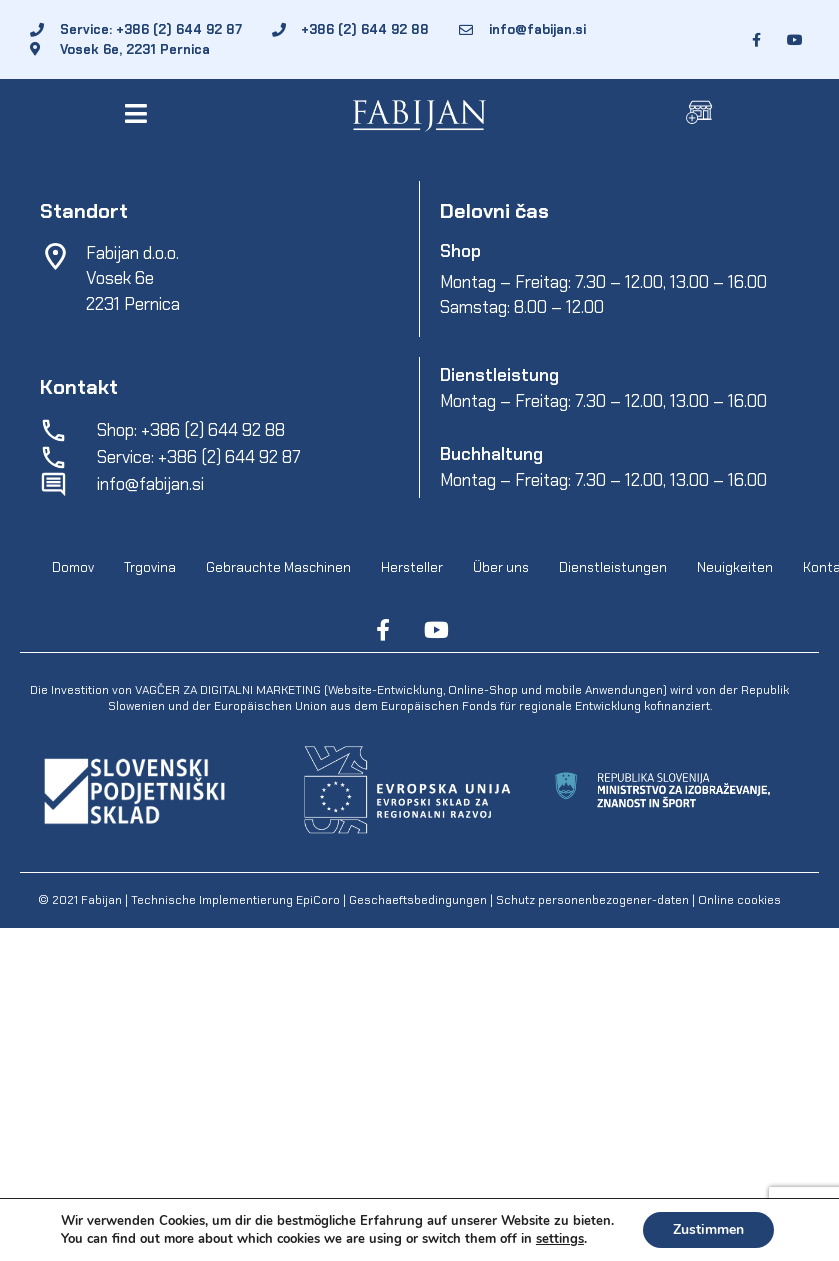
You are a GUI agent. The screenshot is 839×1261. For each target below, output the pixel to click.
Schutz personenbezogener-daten (592, 900)
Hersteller (412, 568)
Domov (73, 568)
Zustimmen (708, 1229)
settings (560, 1239)
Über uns (501, 568)
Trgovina (150, 568)
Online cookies (738, 900)
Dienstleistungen (613, 568)
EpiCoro (318, 900)
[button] (139, 113)
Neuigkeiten (735, 568)
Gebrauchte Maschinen (278, 568)
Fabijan (101, 900)
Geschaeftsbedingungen (419, 900)
